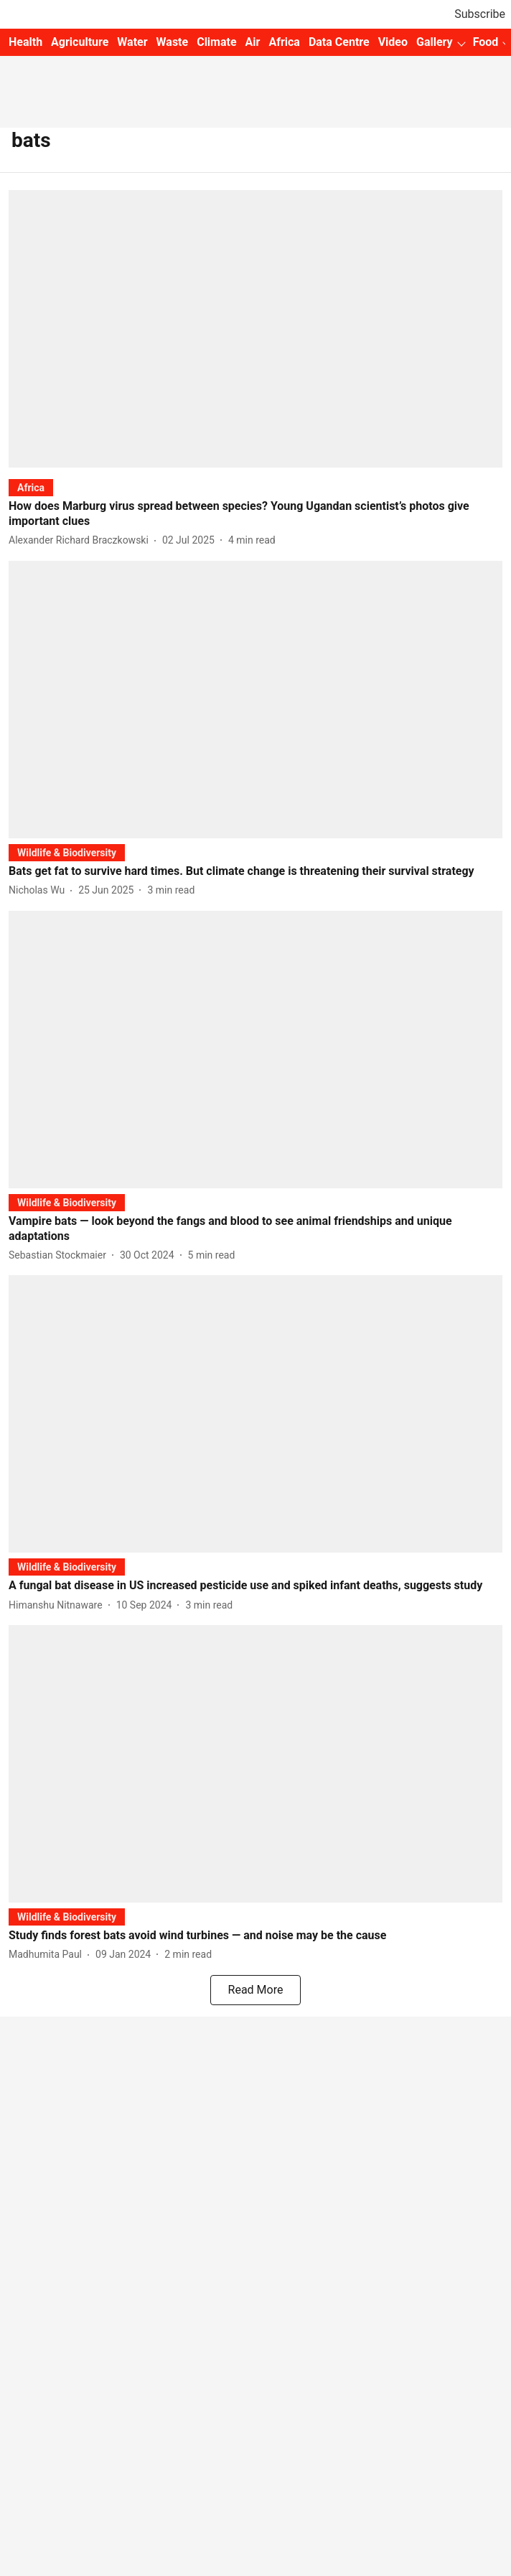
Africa (283, 42)
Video (393, 42)
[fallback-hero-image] (255, 329)
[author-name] (81, 540)
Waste (172, 42)
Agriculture (79, 42)
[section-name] (31, 487)
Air (253, 42)
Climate (216, 42)
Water (132, 42)
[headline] (255, 514)
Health (25, 42)
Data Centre (339, 42)
